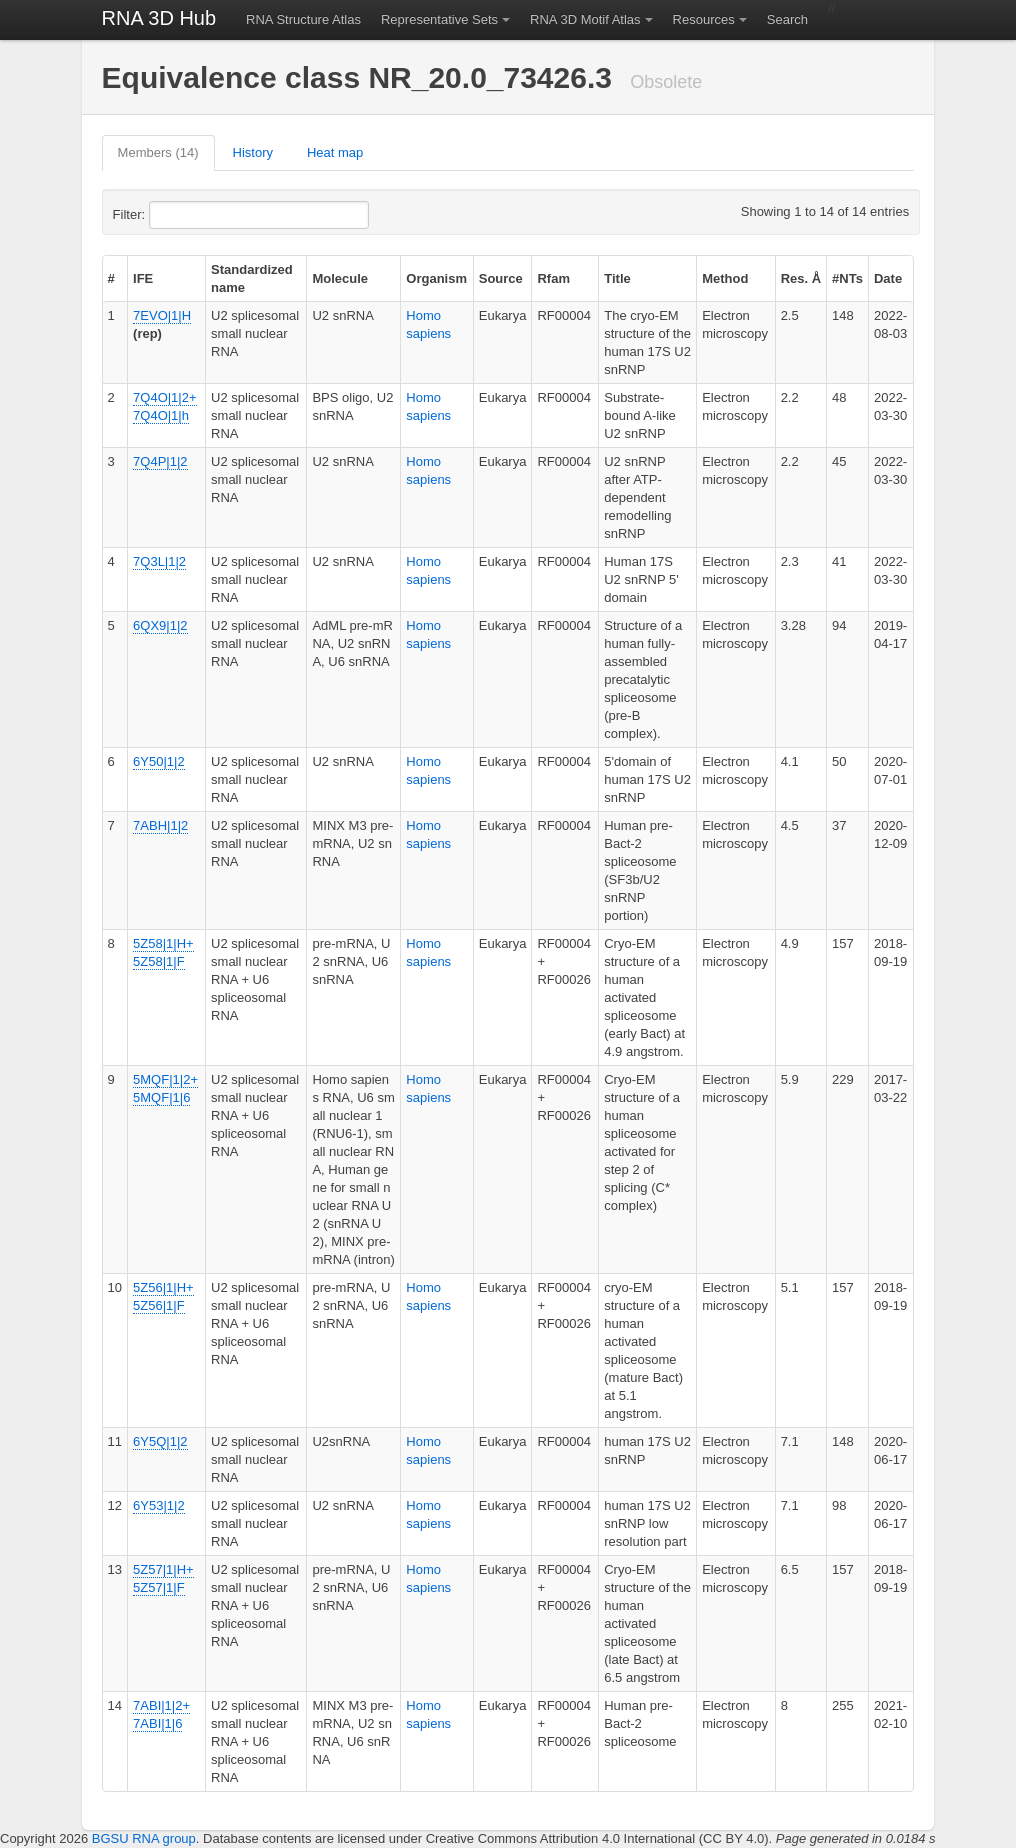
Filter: (178, 215)
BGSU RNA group (144, 1838)
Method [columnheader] (725, 278)
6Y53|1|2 (159, 1505)
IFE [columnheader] (143, 278)
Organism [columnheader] (436, 278)
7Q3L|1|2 (159, 561)
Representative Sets (439, 19)
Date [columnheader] (888, 278)
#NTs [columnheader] (847, 278)
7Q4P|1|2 (160, 461)
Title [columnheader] (617, 278)
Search (787, 19)
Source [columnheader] (501, 278)
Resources (704, 19)
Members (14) (158, 152)
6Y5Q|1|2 (160, 1441)
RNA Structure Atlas (303, 19)
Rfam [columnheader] (553, 278)
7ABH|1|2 (160, 825)
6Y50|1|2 (159, 761)
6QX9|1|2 (160, 625)
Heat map (335, 152)
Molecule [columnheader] (340, 278)
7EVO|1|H (162, 315)
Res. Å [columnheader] (801, 278)
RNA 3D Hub (159, 18)
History (253, 152)
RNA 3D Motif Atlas (585, 19)
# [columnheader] (111, 278)
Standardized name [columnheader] (252, 278)
